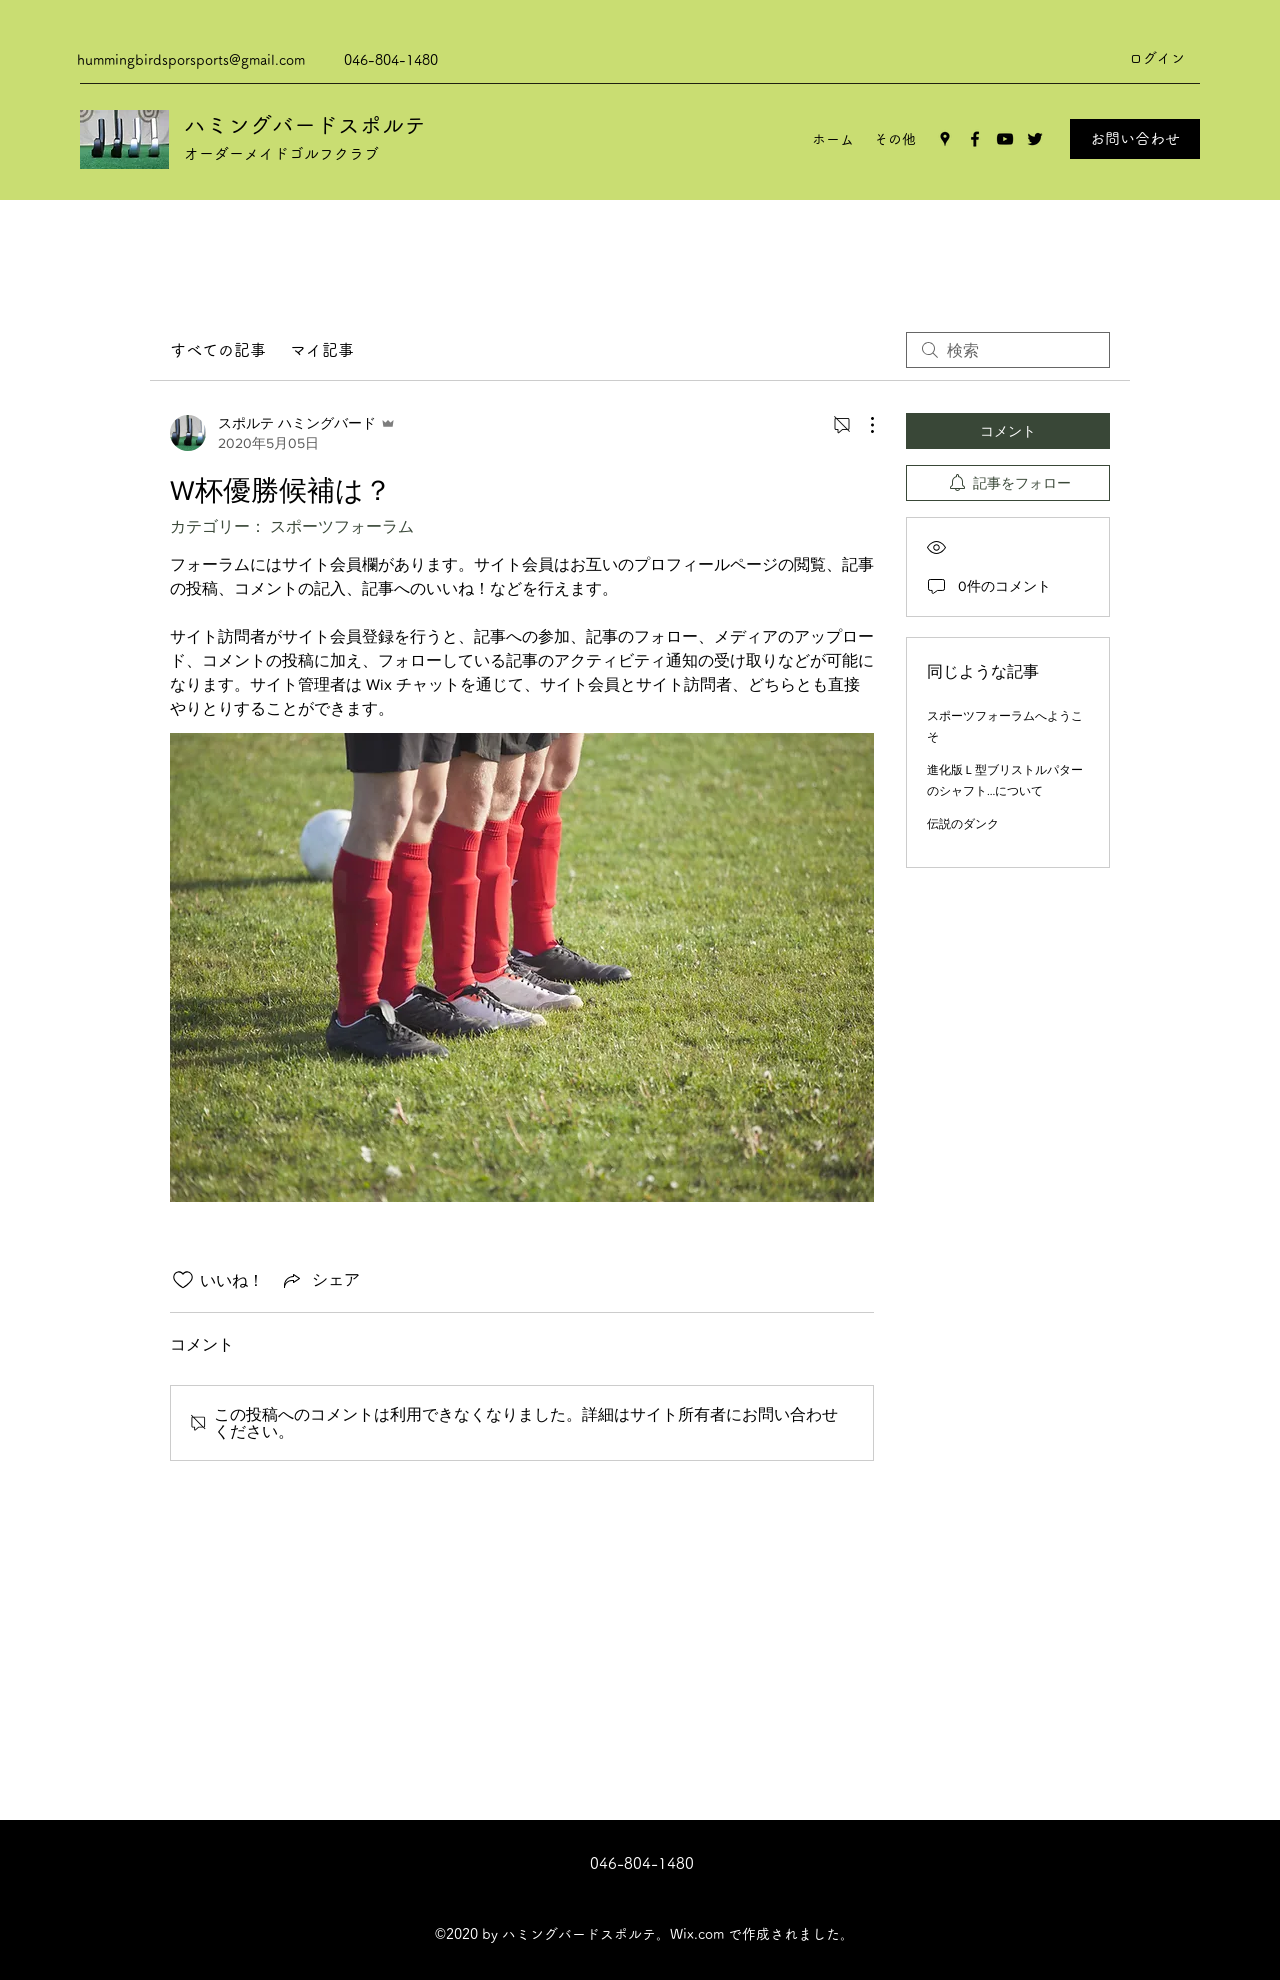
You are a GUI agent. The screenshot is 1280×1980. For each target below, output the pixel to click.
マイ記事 (322, 350)
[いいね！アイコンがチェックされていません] (183, 1280)
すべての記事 (218, 350)
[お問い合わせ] (1135, 139)
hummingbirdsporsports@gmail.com (191, 60)
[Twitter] (1035, 139)
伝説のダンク (963, 824)
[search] (1008, 350)
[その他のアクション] (862, 425)
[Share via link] (320, 1280)
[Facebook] (975, 139)
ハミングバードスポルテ (305, 125)
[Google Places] (945, 139)
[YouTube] (1005, 139)
